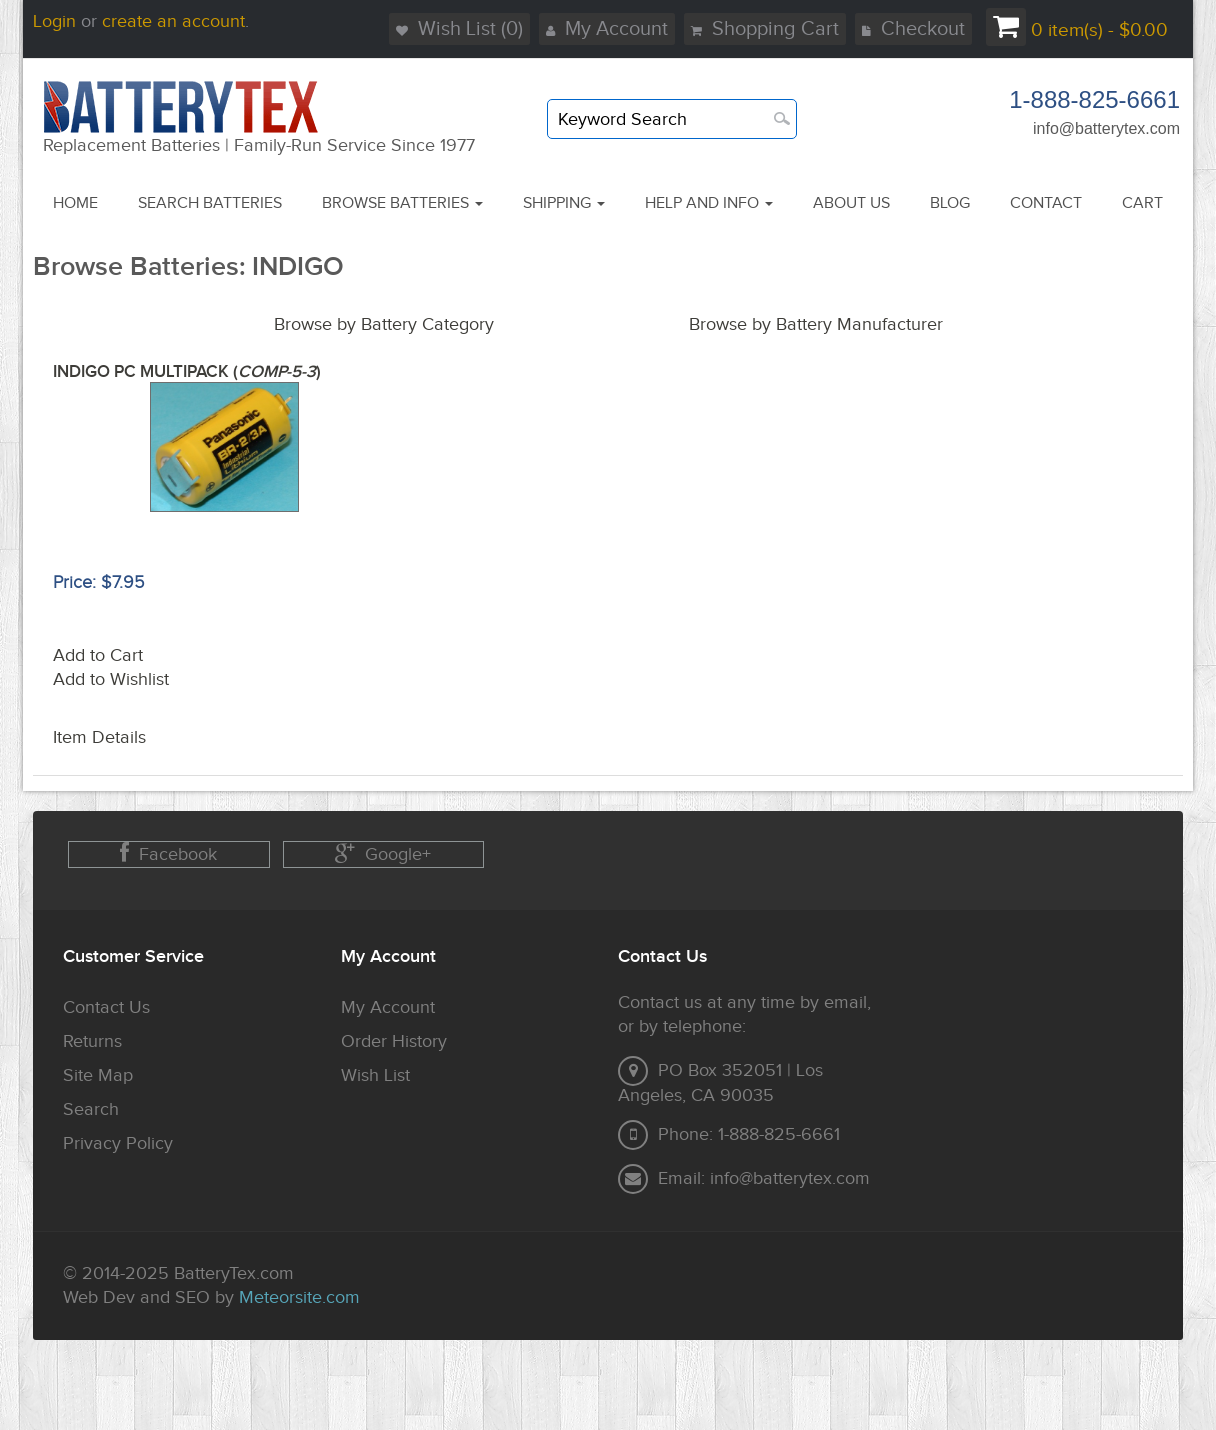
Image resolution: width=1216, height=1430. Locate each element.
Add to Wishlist (111, 679)
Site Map (98, 1075)
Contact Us (106, 1007)
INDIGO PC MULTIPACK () (187, 372)
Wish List (375, 1075)
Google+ (383, 853)
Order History (394, 1041)
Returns (92, 1041)
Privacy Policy (118, 1143)
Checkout (913, 29)
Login (54, 21)
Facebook (168, 853)
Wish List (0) (459, 29)
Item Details (99, 737)
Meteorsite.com (299, 1297)
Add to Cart (98, 655)
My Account (607, 29)
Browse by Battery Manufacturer (816, 324)
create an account (173, 21)
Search (91, 1109)
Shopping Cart (765, 29)
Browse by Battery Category (384, 324)
